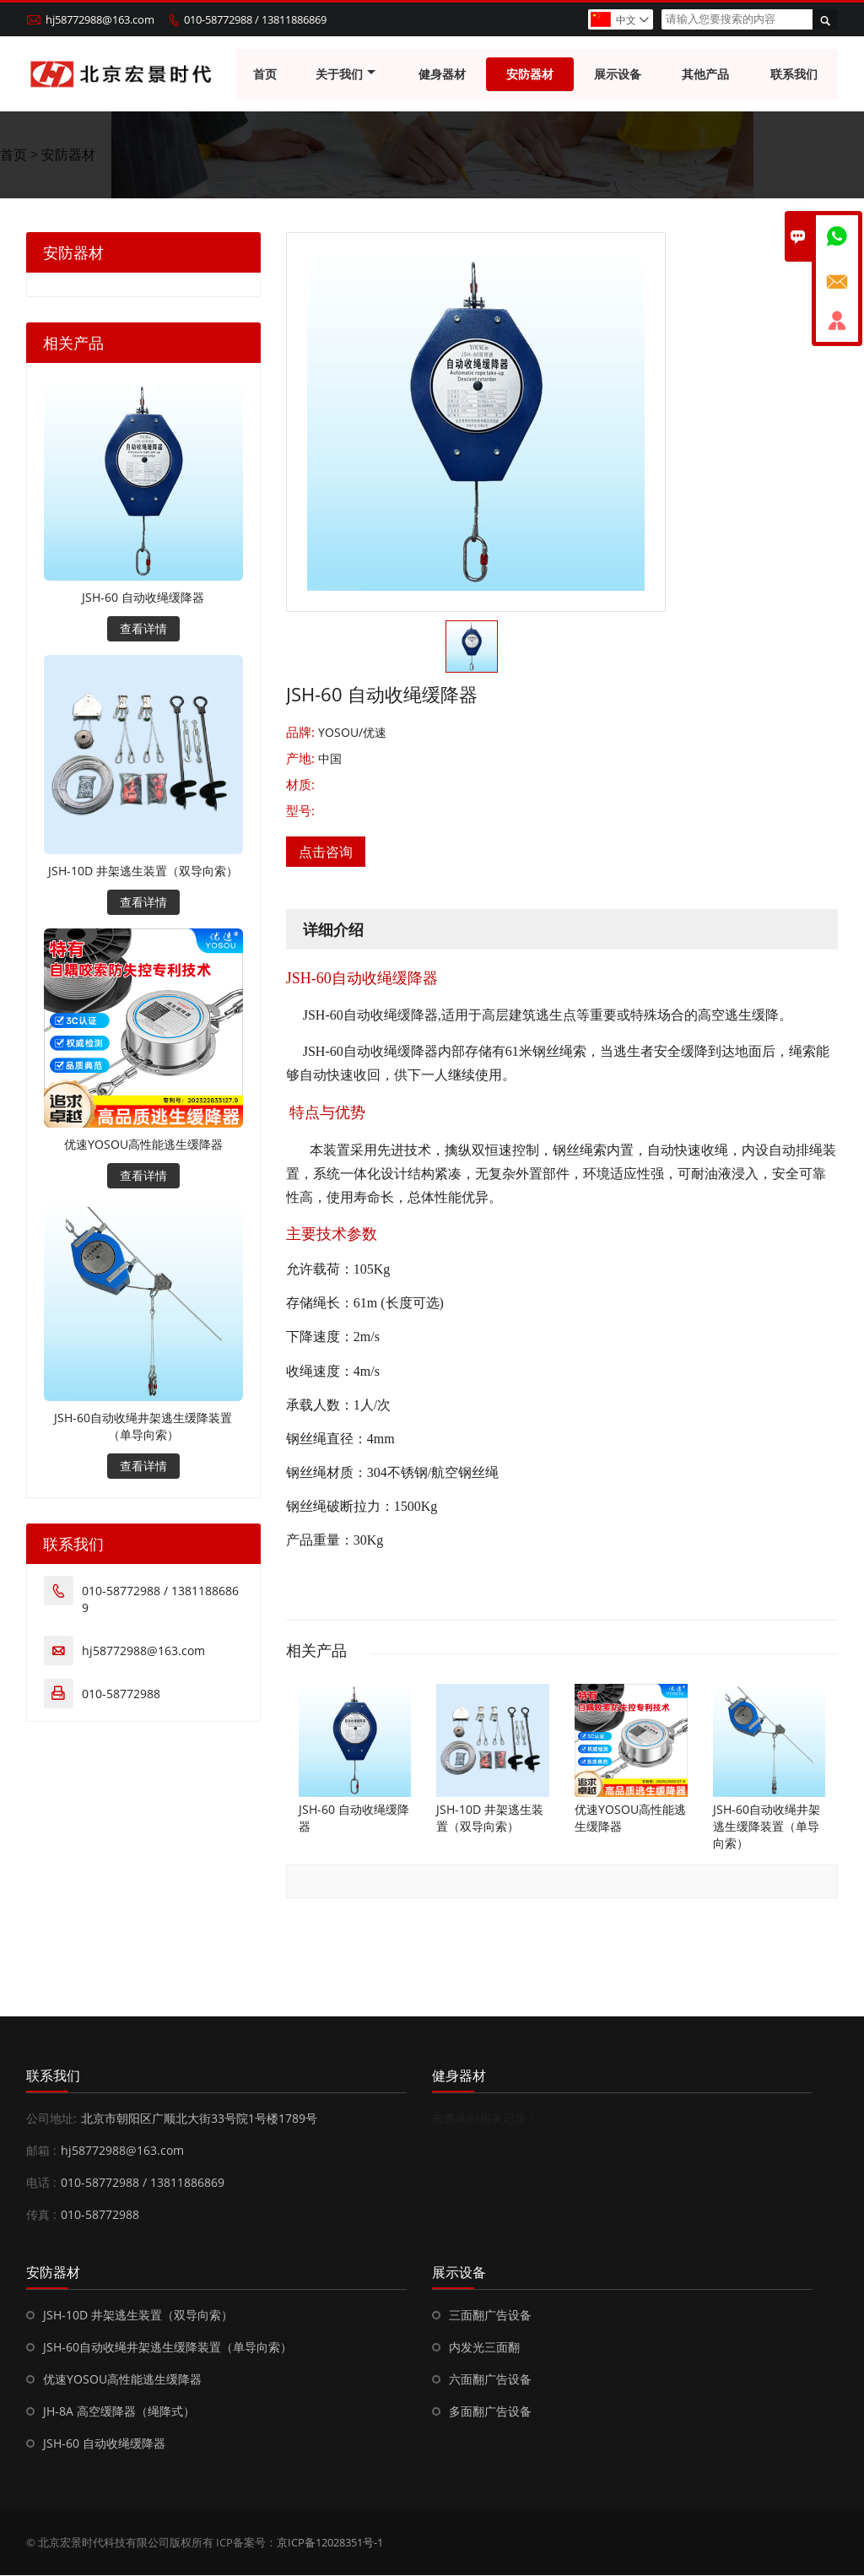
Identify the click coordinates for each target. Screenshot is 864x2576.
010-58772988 (121, 1694)
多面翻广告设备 (490, 2412)
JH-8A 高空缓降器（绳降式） (119, 2412)
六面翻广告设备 (490, 2380)
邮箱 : (41, 2151)
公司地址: (51, 2119)
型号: (300, 811)
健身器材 (442, 74)
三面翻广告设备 (490, 2316)
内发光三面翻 (484, 2348)
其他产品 (706, 74)
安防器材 (530, 74)
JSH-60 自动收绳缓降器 (143, 598)
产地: (302, 758)
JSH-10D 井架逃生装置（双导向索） (143, 871)
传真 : (41, 2215)
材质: (300, 785)
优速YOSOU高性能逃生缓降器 (143, 1145)
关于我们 (345, 74)
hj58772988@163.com (100, 19)
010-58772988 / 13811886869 (255, 19)
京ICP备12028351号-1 (330, 2543)
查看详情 (143, 629)
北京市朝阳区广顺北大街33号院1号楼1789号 (199, 2119)
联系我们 (794, 74)
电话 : (41, 2183)
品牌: (302, 732)
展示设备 (617, 74)
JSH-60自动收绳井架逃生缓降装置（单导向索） (143, 1426)
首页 (265, 74)
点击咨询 (326, 852)
